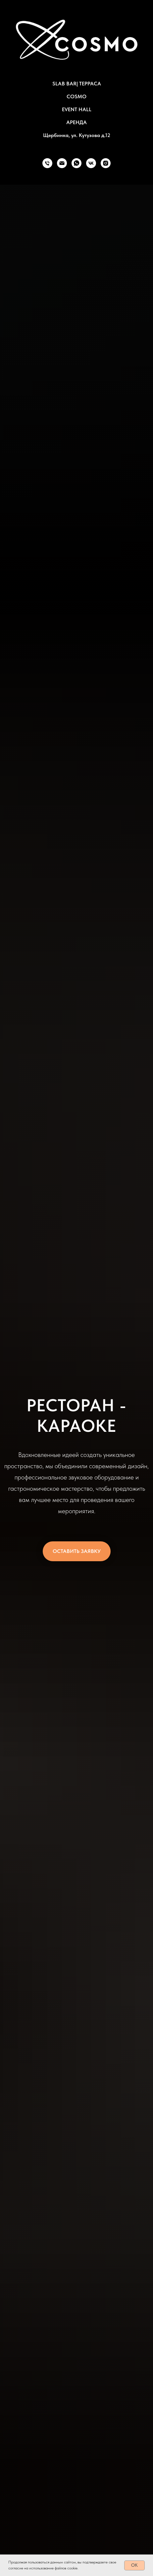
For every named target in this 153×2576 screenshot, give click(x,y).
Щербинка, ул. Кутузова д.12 (76, 135)
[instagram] (106, 163)
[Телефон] (47, 163)
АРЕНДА (76, 122)
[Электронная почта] (62, 163)
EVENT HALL (76, 109)
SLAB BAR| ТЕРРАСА (76, 83)
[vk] (91, 163)
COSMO (76, 96)
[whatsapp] (76, 163)
